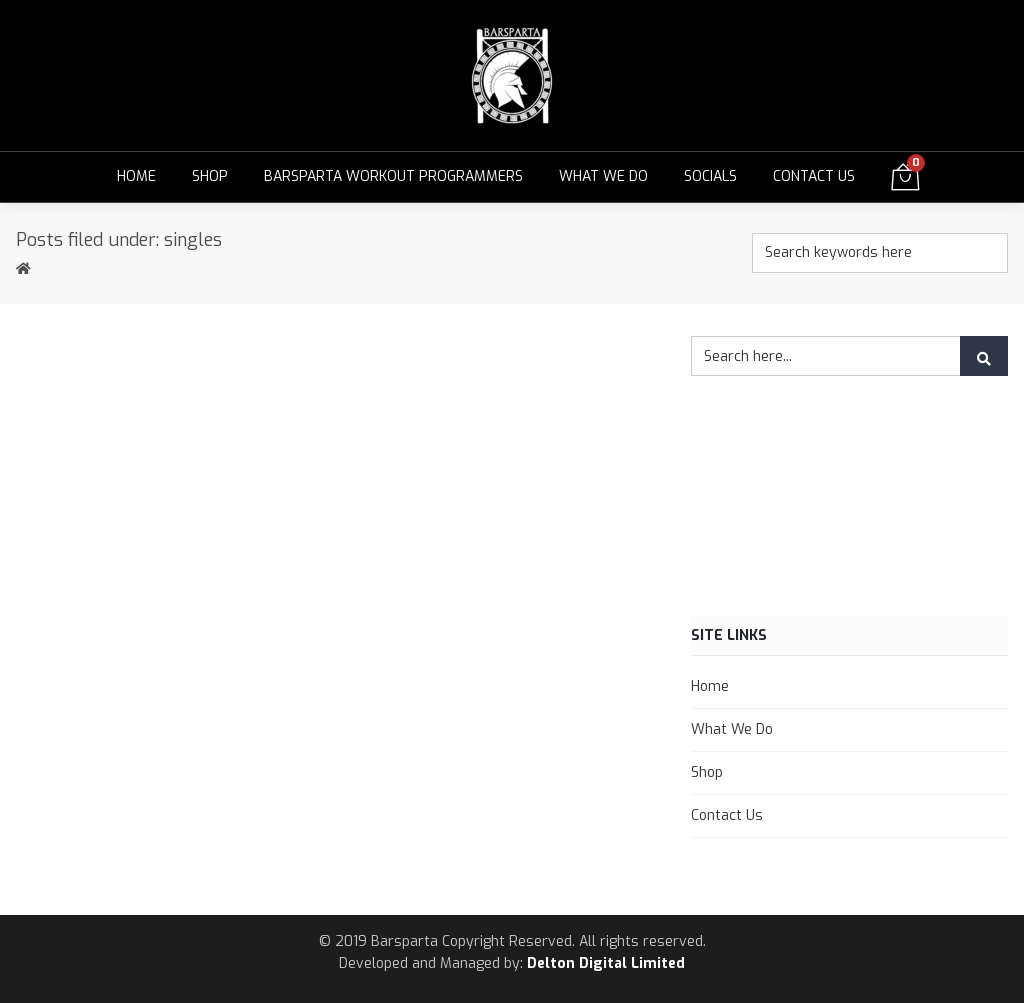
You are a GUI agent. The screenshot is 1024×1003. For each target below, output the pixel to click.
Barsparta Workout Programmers (393, 176)
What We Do (603, 176)
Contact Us (814, 176)
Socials (710, 176)
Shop (210, 176)
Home (136, 176)
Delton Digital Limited (606, 963)
